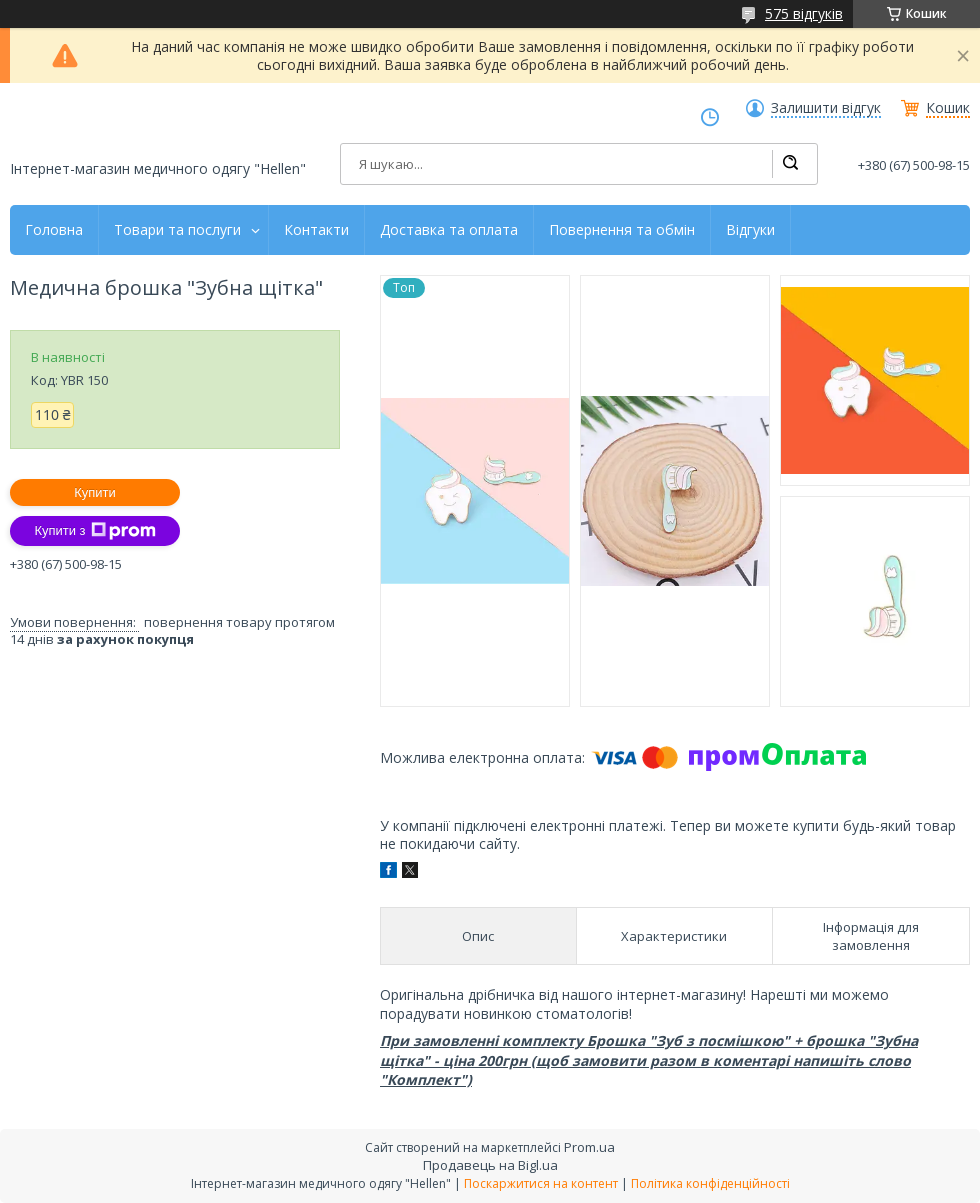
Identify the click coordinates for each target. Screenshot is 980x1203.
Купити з (94, 531)
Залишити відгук (826, 108)
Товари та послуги (177, 230)
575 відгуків (804, 13)
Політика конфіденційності (710, 1183)
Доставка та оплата (449, 230)
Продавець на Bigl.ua (490, 1165)
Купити (95, 492)
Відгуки (750, 230)
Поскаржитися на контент (541, 1183)
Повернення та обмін (622, 230)
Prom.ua (589, 1147)
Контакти (316, 230)
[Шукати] (790, 164)
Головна (54, 230)
